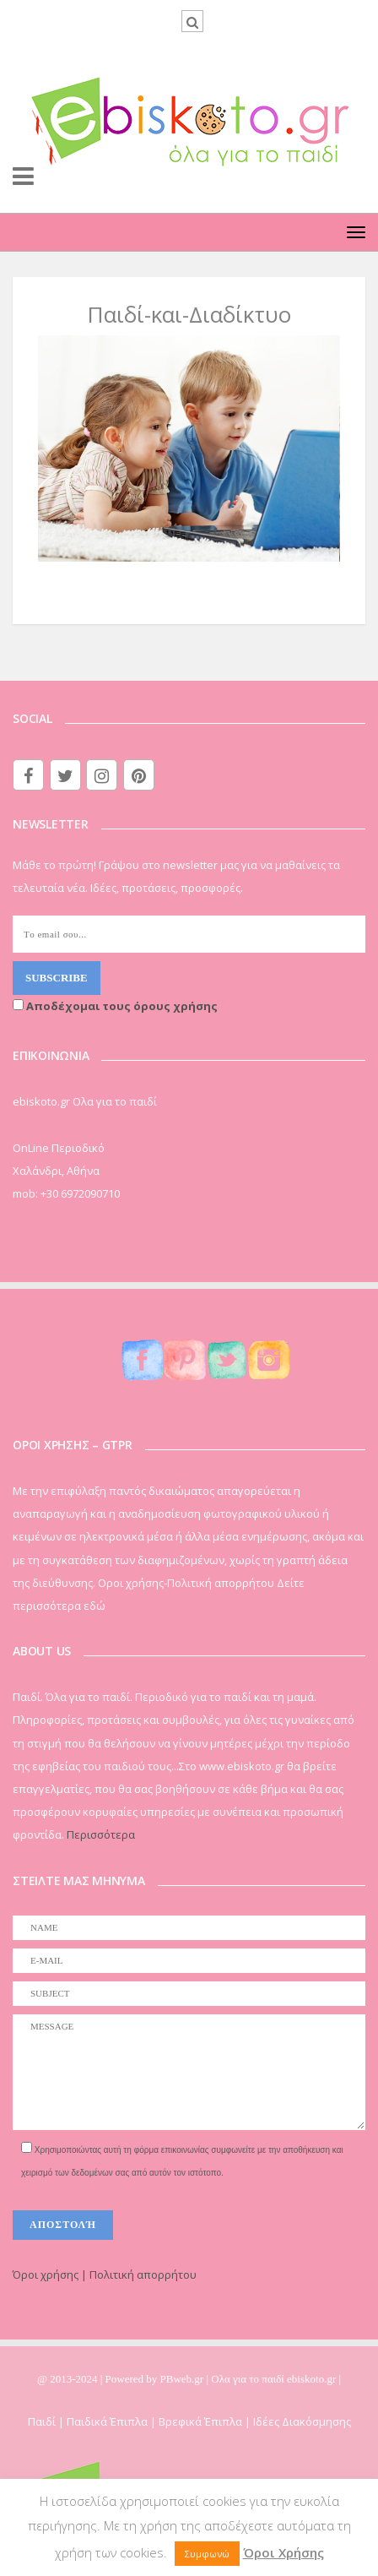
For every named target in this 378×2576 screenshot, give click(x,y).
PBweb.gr (183, 2378)
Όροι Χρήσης (283, 2552)
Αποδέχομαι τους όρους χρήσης (115, 1006)
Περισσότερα (101, 1834)
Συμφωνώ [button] (207, 2553)
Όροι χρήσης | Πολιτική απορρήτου (105, 2274)
